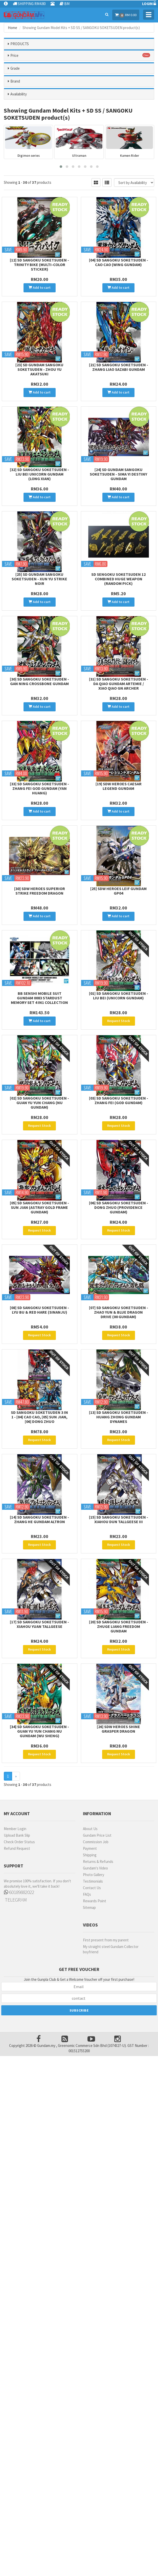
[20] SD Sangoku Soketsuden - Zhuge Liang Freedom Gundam (118, 1626)
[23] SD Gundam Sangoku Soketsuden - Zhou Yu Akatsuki (39, 369)
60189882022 (19, 1892)
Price (14, 55)
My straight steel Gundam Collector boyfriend (111, 1949)
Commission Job (95, 1841)
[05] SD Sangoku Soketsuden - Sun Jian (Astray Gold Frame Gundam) (39, 1207)
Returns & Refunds (98, 1861)
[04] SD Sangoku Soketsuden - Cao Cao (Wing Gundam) (118, 262)
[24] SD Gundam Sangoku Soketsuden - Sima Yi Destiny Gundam (118, 474)
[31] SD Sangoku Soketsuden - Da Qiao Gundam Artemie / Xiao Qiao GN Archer (118, 683)
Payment (90, 1848)
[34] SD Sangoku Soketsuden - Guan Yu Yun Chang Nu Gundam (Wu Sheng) (39, 1731)
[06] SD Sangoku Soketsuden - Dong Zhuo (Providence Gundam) (118, 1207)
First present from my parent (106, 1940)
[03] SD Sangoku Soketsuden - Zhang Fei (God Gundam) (118, 1100)
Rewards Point (94, 1900)
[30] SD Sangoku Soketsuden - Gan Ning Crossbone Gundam (39, 681)
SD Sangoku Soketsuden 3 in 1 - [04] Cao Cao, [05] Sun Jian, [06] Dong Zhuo (39, 1417)
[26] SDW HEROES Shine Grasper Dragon (118, 1729)
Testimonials (93, 1881)
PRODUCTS (19, 43)
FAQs (87, 1894)
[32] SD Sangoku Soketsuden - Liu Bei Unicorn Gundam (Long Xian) (39, 474)
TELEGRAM (15, 1899)
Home (12, 27)
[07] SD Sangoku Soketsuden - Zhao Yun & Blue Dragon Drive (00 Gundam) (118, 1312)
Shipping (90, 1855)
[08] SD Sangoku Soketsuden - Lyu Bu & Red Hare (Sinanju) (39, 1310)
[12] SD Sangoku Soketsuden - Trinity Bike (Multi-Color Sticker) (39, 264)
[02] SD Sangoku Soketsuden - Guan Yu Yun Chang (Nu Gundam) (39, 1103)
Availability (18, 94)
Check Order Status (19, 1841)
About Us (90, 1828)
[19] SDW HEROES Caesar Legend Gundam (119, 786)
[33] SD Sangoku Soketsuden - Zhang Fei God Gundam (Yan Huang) (39, 788)
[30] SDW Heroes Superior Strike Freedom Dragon (39, 891)
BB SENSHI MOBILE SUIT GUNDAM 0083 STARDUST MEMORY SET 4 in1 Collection (39, 998)
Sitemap (89, 1907)
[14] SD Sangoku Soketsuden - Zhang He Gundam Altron (39, 1519)
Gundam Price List (97, 1835)
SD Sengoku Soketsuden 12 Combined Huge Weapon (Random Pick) (118, 579)
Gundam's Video (95, 1868)
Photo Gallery (93, 1874)
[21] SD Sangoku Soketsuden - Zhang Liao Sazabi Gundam (118, 367)
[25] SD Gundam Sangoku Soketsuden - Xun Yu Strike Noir (39, 579)
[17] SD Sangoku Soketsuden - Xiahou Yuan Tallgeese (39, 1624)
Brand (15, 81)
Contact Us (92, 1887)
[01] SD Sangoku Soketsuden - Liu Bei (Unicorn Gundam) (118, 995)
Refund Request (17, 1848)
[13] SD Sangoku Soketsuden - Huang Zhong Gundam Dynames (118, 1417)
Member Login (15, 1828)
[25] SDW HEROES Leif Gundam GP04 (118, 891)
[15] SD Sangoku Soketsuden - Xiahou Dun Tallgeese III (118, 1519)
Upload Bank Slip (17, 1835)
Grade (15, 68)
